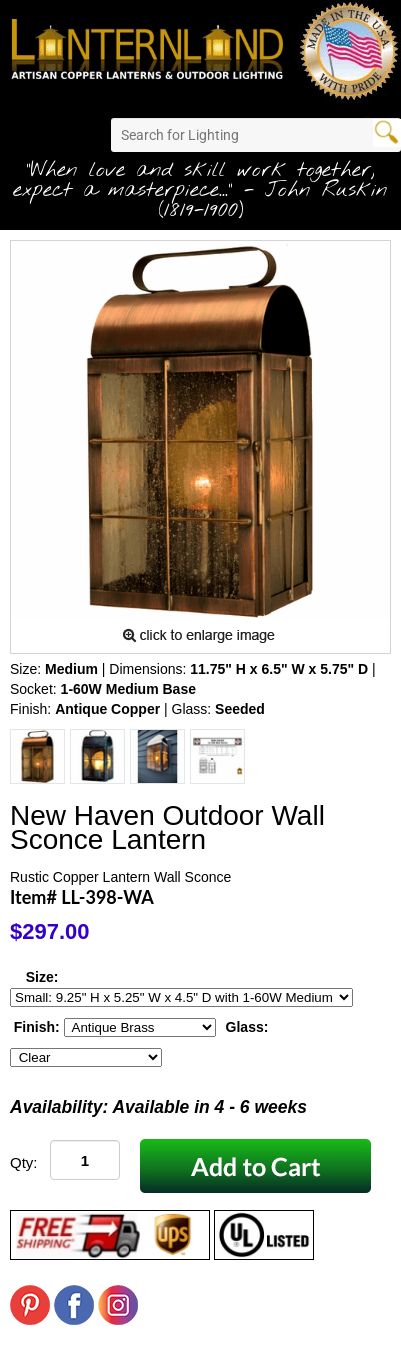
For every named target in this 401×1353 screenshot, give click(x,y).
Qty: (24, 1162)
